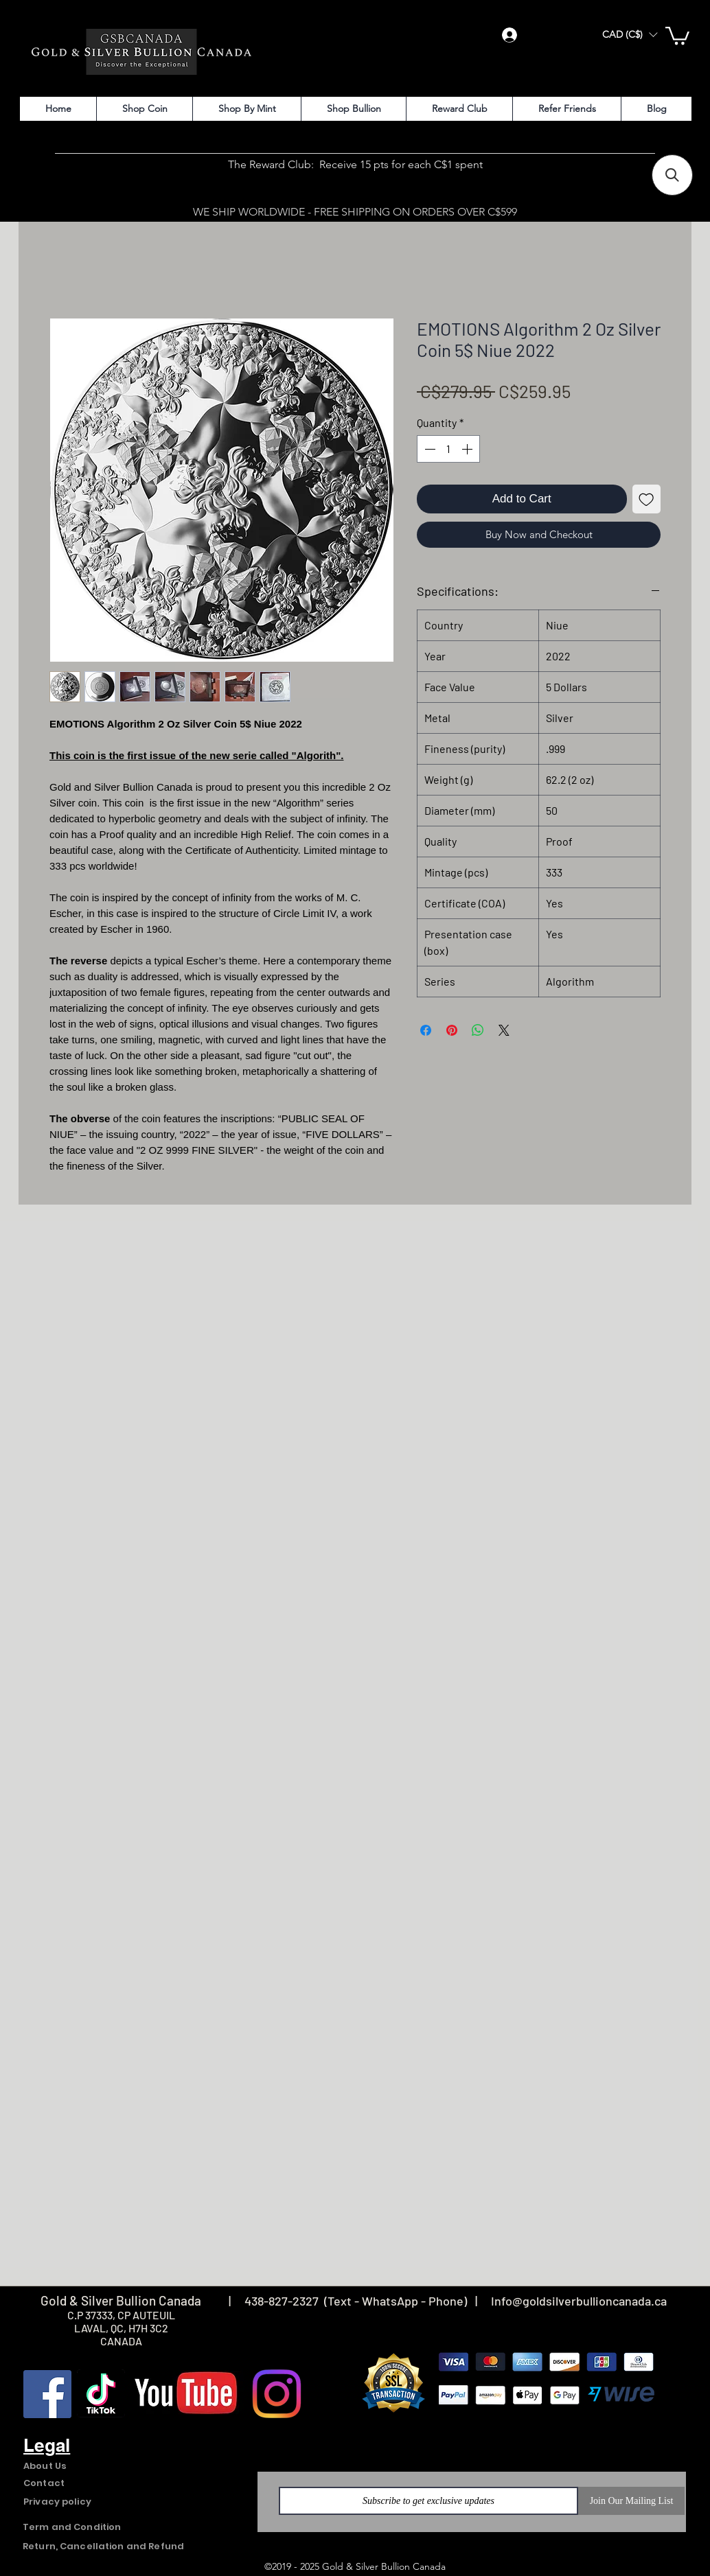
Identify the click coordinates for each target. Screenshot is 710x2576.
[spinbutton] (448, 449)
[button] (629, 35)
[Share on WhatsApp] (478, 1030)
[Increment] (468, 449)
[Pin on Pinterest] (452, 1030)
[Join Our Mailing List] (631, 2501)
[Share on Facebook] (425, 1030)
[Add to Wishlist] (646, 499)
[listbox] (629, 35)
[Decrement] (428, 449)
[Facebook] (47, 2394)
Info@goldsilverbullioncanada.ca (579, 2300)
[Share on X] (504, 1030)
